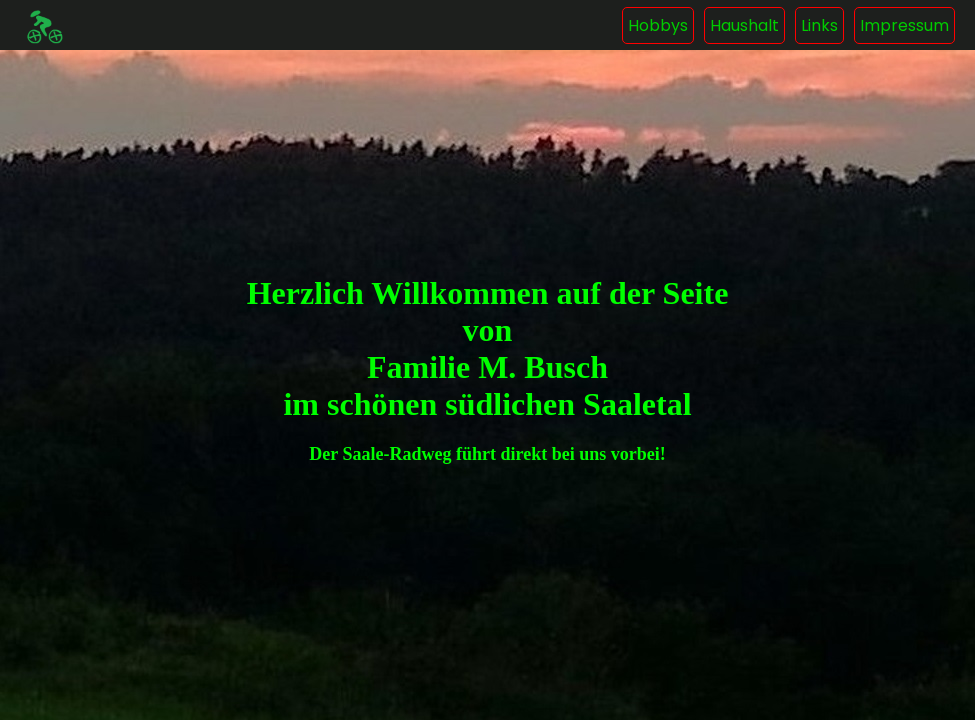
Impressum (904, 25)
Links (819, 25)
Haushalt (744, 25)
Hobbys (658, 25)
